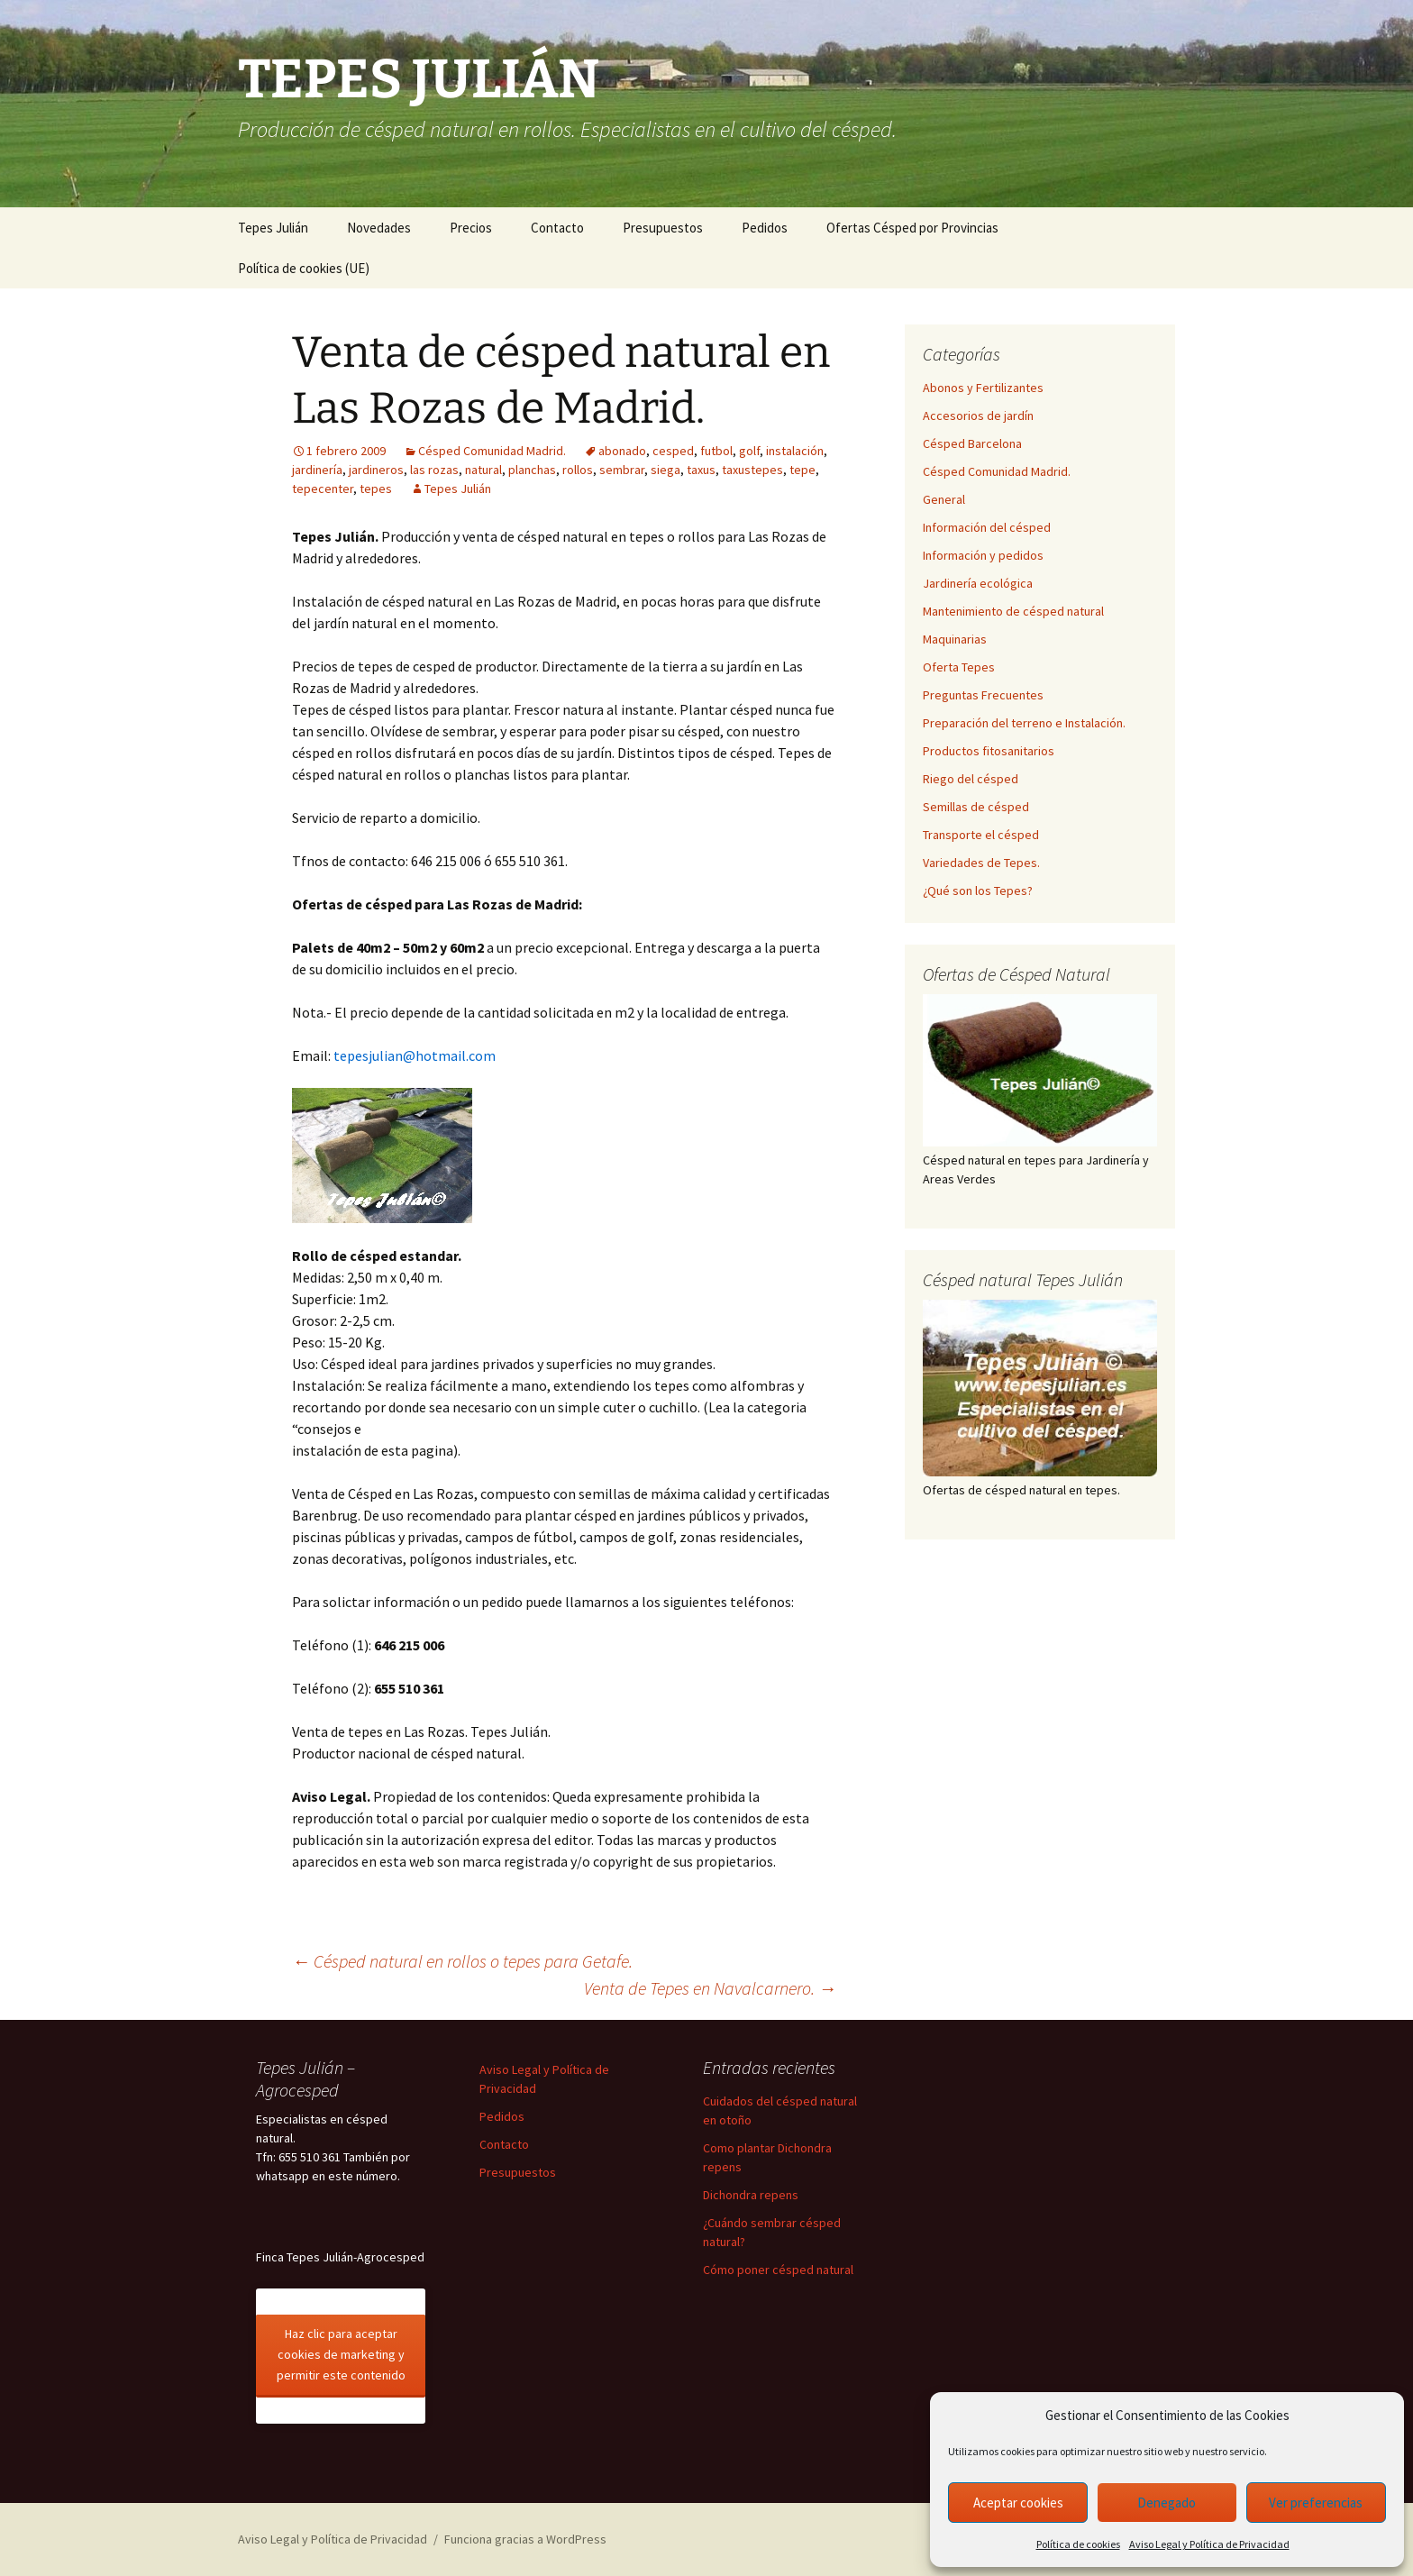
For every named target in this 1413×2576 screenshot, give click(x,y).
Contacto (557, 227)
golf (749, 451)
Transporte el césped (981, 835)
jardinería (317, 469)
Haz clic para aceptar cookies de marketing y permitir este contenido (341, 2354)
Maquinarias (955, 639)
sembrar (621, 469)
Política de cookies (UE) (303, 268)
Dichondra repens (750, 2195)
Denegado (1166, 2502)
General (944, 499)
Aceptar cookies (1018, 2502)
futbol (716, 451)
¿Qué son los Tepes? (978, 890)
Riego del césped (970, 779)
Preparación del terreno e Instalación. (1024, 723)
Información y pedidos (983, 555)
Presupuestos (663, 227)
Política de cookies (1078, 2544)
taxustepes (752, 469)
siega (665, 469)
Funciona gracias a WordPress (525, 2539)
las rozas (434, 469)
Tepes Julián (273, 227)
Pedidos (765, 227)
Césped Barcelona (972, 443)
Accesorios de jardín (978, 415)
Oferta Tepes (959, 667)
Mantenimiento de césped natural (1013, 611)
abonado (622, 451)
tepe (802, 469)
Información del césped (987, 527)
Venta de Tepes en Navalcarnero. (710, 1988)
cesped (673, 451)
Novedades (379, 227)
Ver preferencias (1316, 2502)
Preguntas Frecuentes (983, 695)
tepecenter (322, 488)
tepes (376, 488)
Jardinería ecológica (978, 583)
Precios (471, 227)
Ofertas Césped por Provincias (912, 227)
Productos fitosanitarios (988, 751)
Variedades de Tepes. (981, 862)
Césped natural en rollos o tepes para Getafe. (462, 1961)
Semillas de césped (976, 807)
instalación (795, 451)
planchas (532, 469)
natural (483, 469)
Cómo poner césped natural (778, 2269)
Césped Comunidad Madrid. (492, 451)
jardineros (376, 469)
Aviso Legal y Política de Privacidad (1209, 2544)
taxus (701, 469)
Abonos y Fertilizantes (983, 387)
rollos (577, 469)
